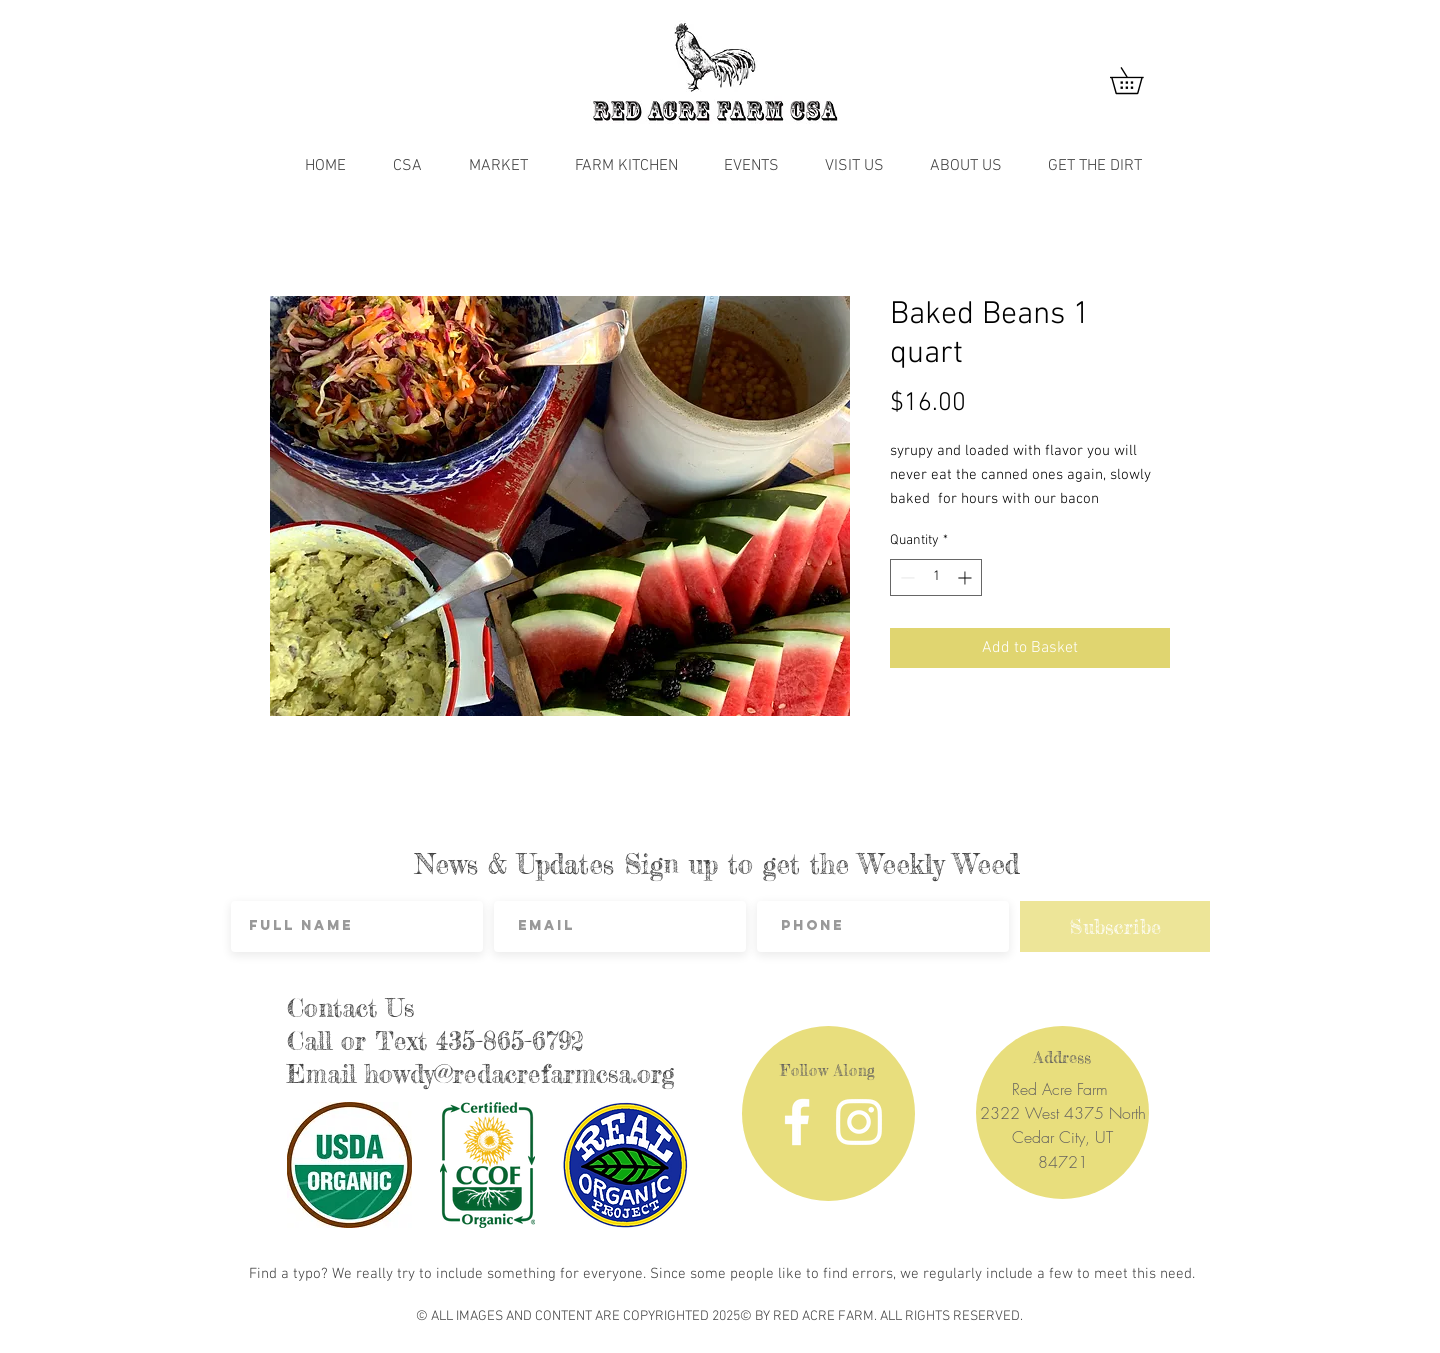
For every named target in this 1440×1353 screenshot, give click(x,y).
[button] (1139, 80)
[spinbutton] (936, 577)
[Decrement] (905, 577)
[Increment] (966, 577)
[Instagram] (859, 1122)
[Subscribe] (1115, 926)
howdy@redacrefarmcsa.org (520, 1074)
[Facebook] (797, 1122)
